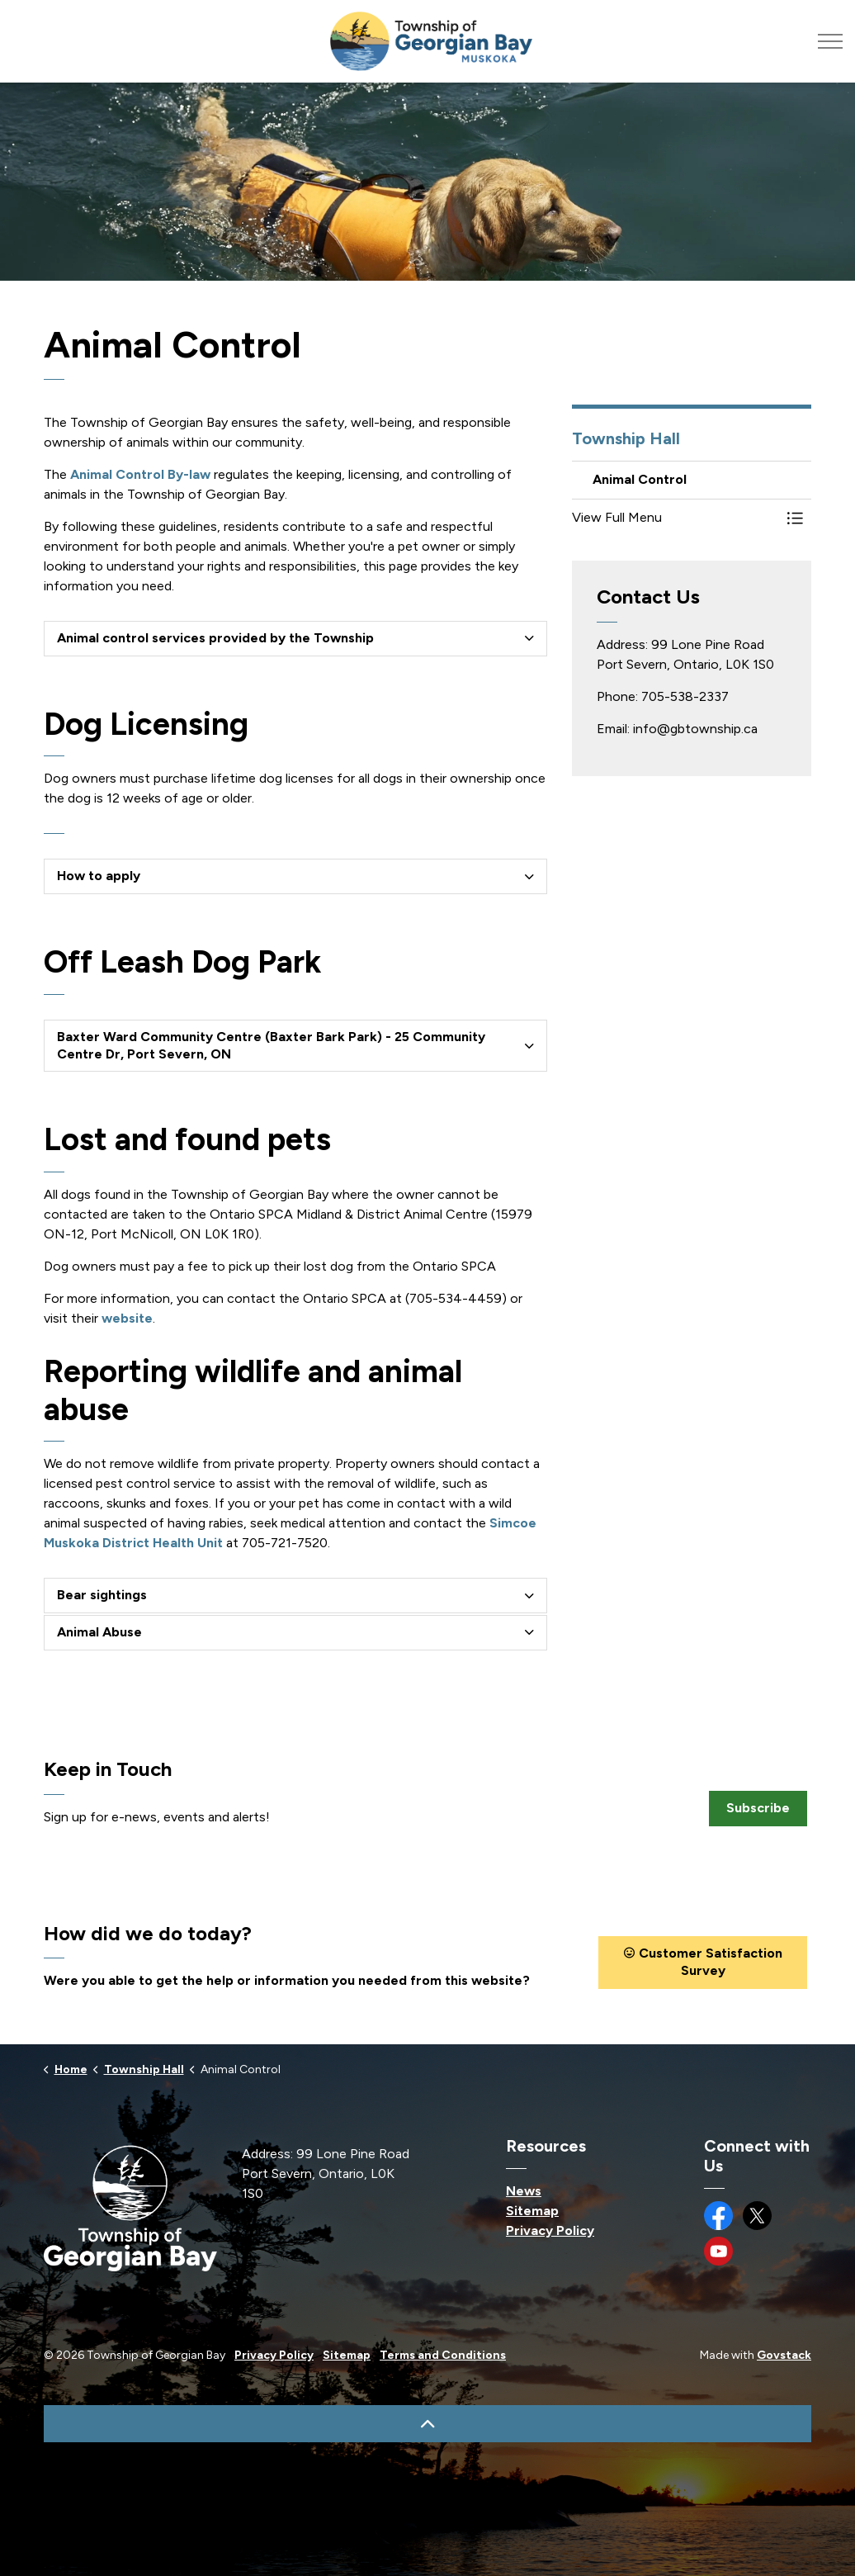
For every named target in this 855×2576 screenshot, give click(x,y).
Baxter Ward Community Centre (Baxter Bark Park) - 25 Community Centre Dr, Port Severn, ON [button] (271, 1045)
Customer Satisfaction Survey (702, 1962)
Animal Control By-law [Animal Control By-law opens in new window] (140, 474)
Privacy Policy (550, 2230)
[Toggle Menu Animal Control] (794, 518)
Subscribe (758, 1808)
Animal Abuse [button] (99, 1632)
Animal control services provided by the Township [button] (215, 638)
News (523, 2191)
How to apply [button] (98, 875)
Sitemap (532, 2210)
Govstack (784, 2355)
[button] (675, 518)
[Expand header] (830, 41)
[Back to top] (427, 2423)
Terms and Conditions (443, 2355)
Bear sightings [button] (102, 1595)
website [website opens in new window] (127, 1318)
